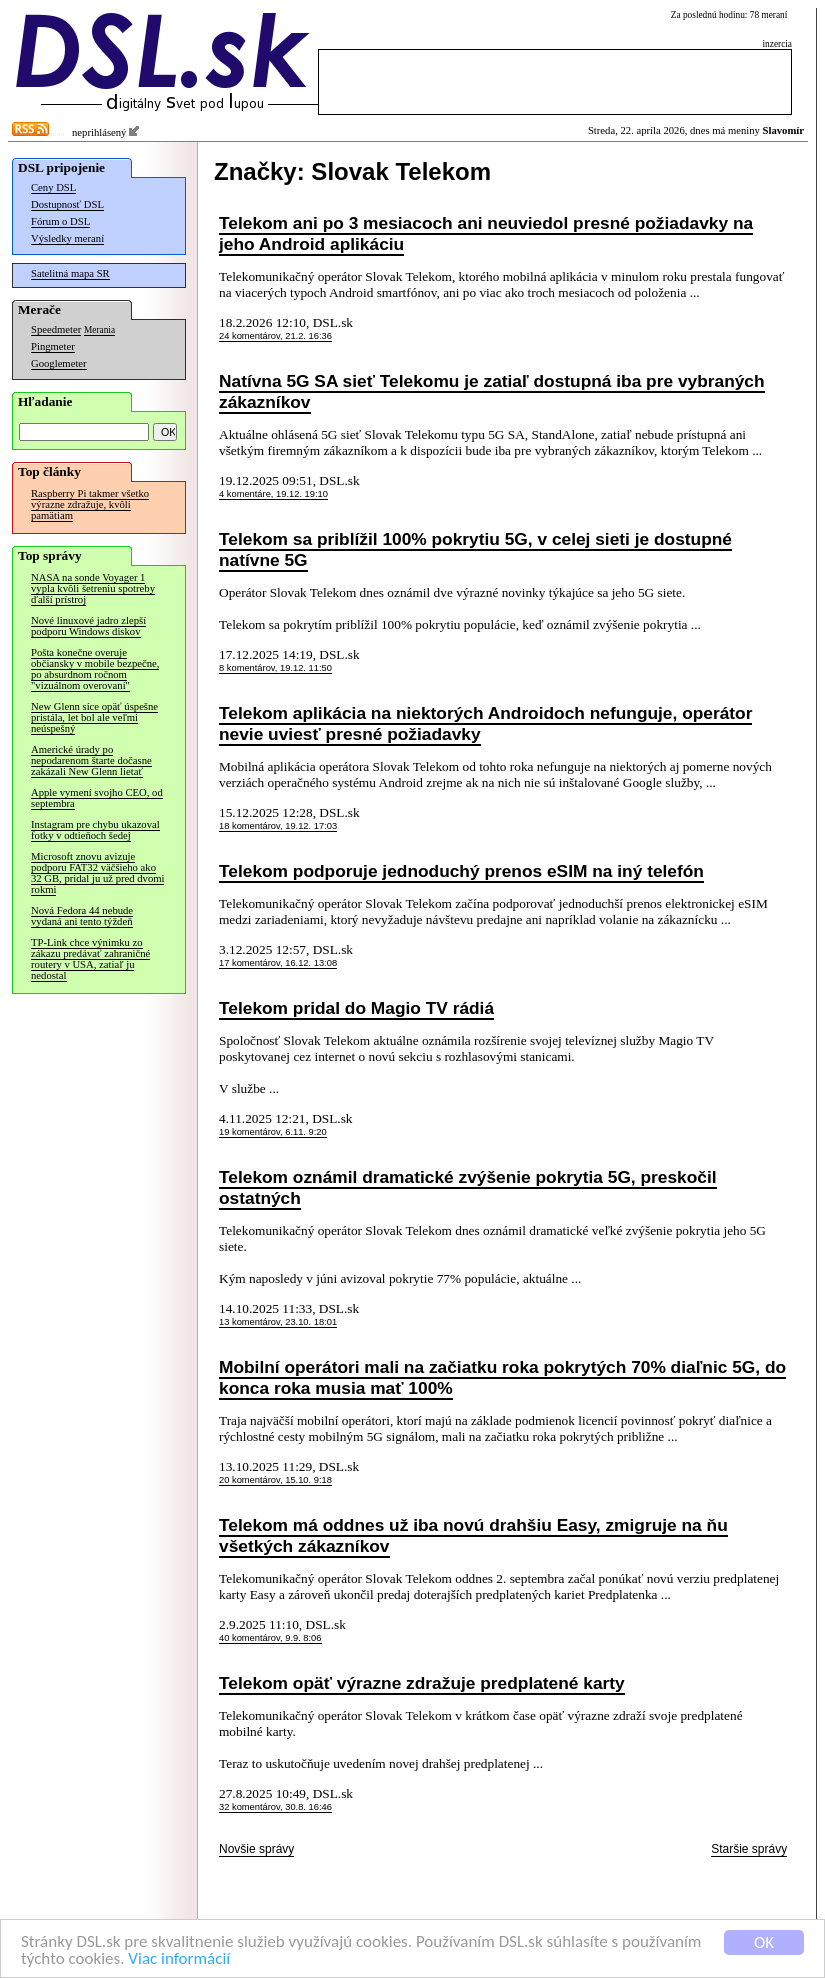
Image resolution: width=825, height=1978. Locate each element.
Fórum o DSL (60, 221)
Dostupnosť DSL (67, 204)
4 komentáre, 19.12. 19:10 (273, 494)
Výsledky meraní (67, 238)
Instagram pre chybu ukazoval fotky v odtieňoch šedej (95, 830)
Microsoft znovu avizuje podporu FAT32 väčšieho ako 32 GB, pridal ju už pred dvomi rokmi (97, 873)
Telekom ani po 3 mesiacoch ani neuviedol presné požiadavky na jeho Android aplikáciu (486, 233)
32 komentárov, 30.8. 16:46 (275, 1807)
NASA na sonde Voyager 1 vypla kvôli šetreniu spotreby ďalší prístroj (93, 588)
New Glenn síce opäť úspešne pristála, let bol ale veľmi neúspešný (94, 717)
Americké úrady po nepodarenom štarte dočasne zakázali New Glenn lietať (91, 760)
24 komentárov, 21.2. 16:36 (275, 336)
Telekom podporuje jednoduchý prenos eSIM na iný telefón (461, 871)
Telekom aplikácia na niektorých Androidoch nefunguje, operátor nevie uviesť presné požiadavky (485, 723)
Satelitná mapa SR (70, 273)
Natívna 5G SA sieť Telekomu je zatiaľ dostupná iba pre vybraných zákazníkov (492, 391)
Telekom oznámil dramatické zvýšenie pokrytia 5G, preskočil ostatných (468, 1187)
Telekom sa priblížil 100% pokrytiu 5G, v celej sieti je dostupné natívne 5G (475, 549)
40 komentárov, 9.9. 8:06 (270, 1638)
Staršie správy (749, 1849)
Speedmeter (56, 329)
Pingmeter (53, 346)
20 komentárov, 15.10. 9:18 (275, 1480)
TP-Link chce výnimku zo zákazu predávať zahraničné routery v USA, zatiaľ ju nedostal (90, 959)
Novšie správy (256, 1849)
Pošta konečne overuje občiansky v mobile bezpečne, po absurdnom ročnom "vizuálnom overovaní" (95, 669)
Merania (99, 330)
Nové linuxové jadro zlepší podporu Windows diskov (88, 626)
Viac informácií (179, 1959)
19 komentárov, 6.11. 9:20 (273, 1132)
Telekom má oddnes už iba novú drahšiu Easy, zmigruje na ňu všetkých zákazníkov (473, 1535)
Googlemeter (59, 363)
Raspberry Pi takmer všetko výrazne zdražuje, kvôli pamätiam (90, 504)
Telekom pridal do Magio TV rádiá (356, 1008)
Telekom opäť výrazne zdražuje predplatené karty (422, 1683)
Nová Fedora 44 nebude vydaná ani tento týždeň (82, 916)
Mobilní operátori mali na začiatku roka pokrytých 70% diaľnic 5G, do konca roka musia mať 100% (502, 1377)
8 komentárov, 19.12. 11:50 (275, 668)
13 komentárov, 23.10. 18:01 (278, 1322)
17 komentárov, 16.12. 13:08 (278, 963)
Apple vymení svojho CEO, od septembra (97, 798)
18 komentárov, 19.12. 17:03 (278, 826)
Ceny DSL (53, 187)
